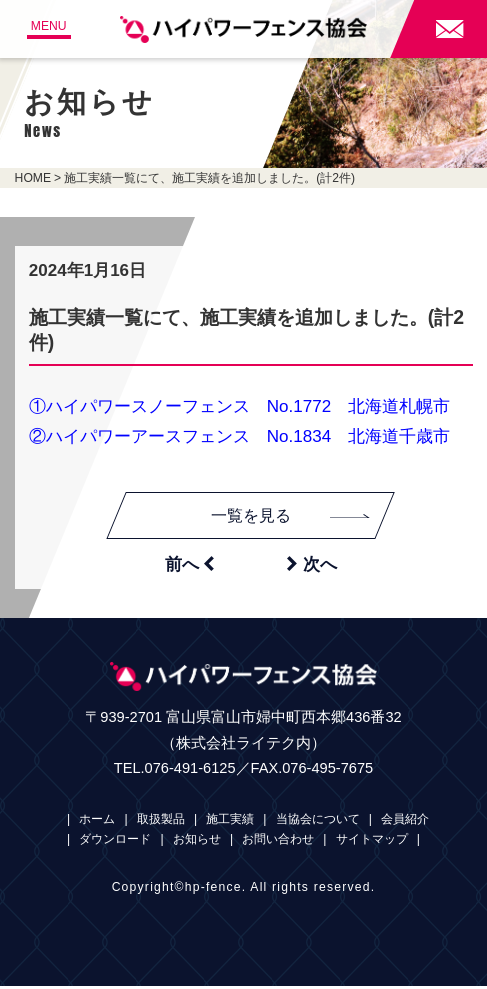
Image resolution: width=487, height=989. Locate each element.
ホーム (97, 823)
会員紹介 (405, 823)
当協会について (318, 823)
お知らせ (197, 843)
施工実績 (230, 823)
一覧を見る (294, 517)
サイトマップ (372, 843)
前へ (189, 566)
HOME (33, 178)
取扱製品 (161, 823)
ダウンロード (115, 843)
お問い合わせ (278, 843)
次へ (311, 566)
